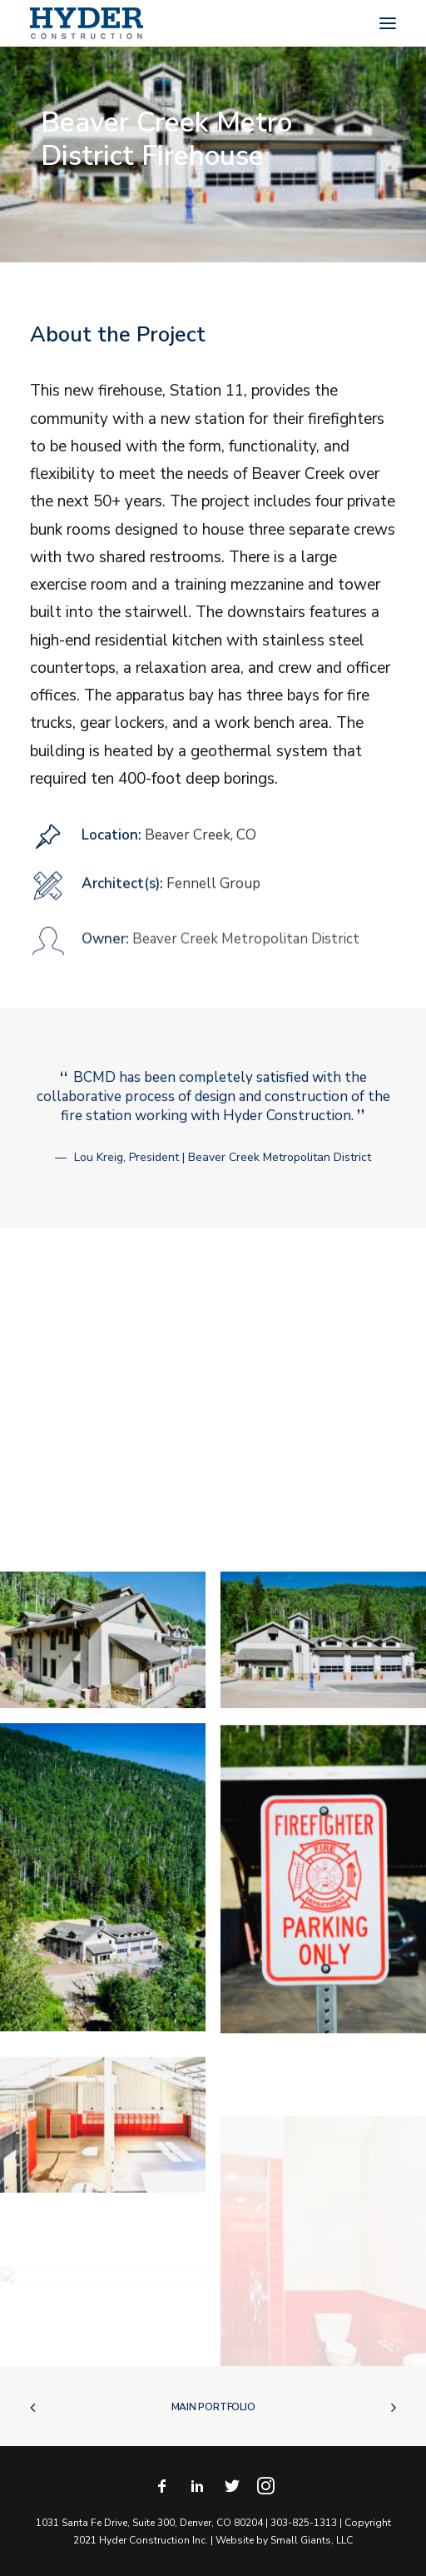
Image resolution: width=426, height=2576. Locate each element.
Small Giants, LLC (311, 2540)
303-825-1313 (303, 2522)
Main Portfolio (213, 2407)
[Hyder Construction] (86, 23)
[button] (387, 23)
